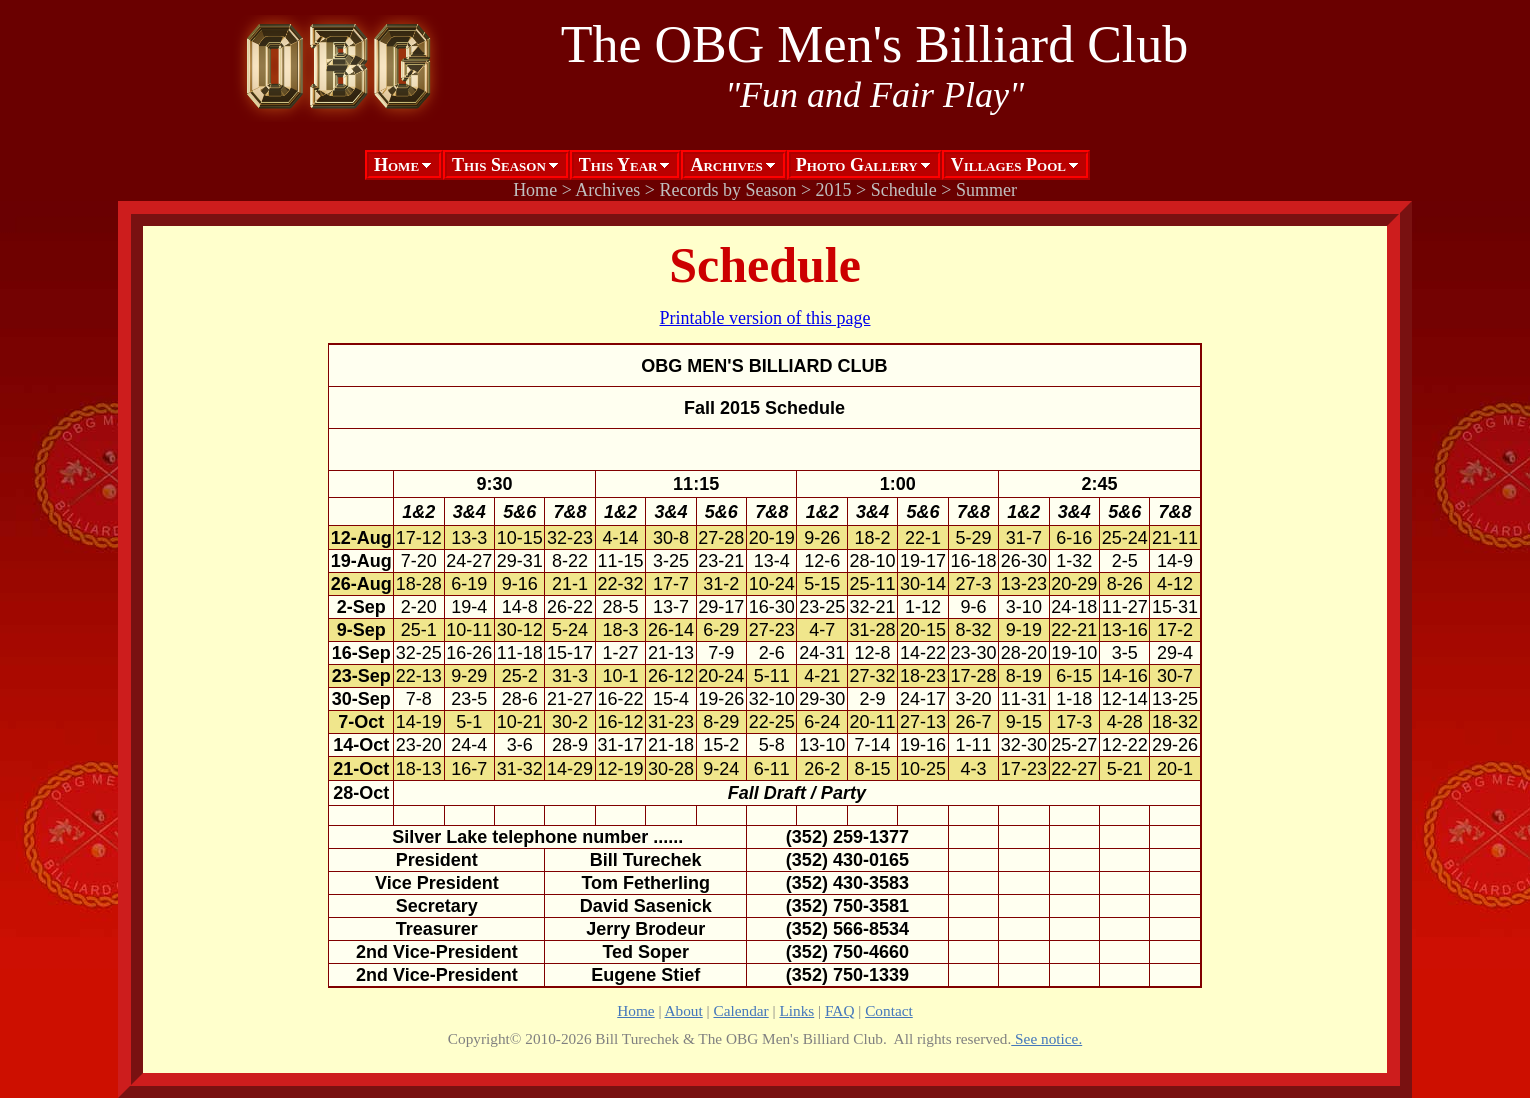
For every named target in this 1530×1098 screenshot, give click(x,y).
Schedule (904, 190)
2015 (834, 190)
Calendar (740, 1010)
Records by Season (727, 190)
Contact (889, 1010)
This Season (499, 165)
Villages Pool (1008, 165)
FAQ (839, 1010)
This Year (618, 165)
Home (396, 165)
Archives (726, 165)
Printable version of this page (765, 318)
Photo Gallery (857, 165)
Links (796, 1010)
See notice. (1046, 1038)
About (684, 1010)
